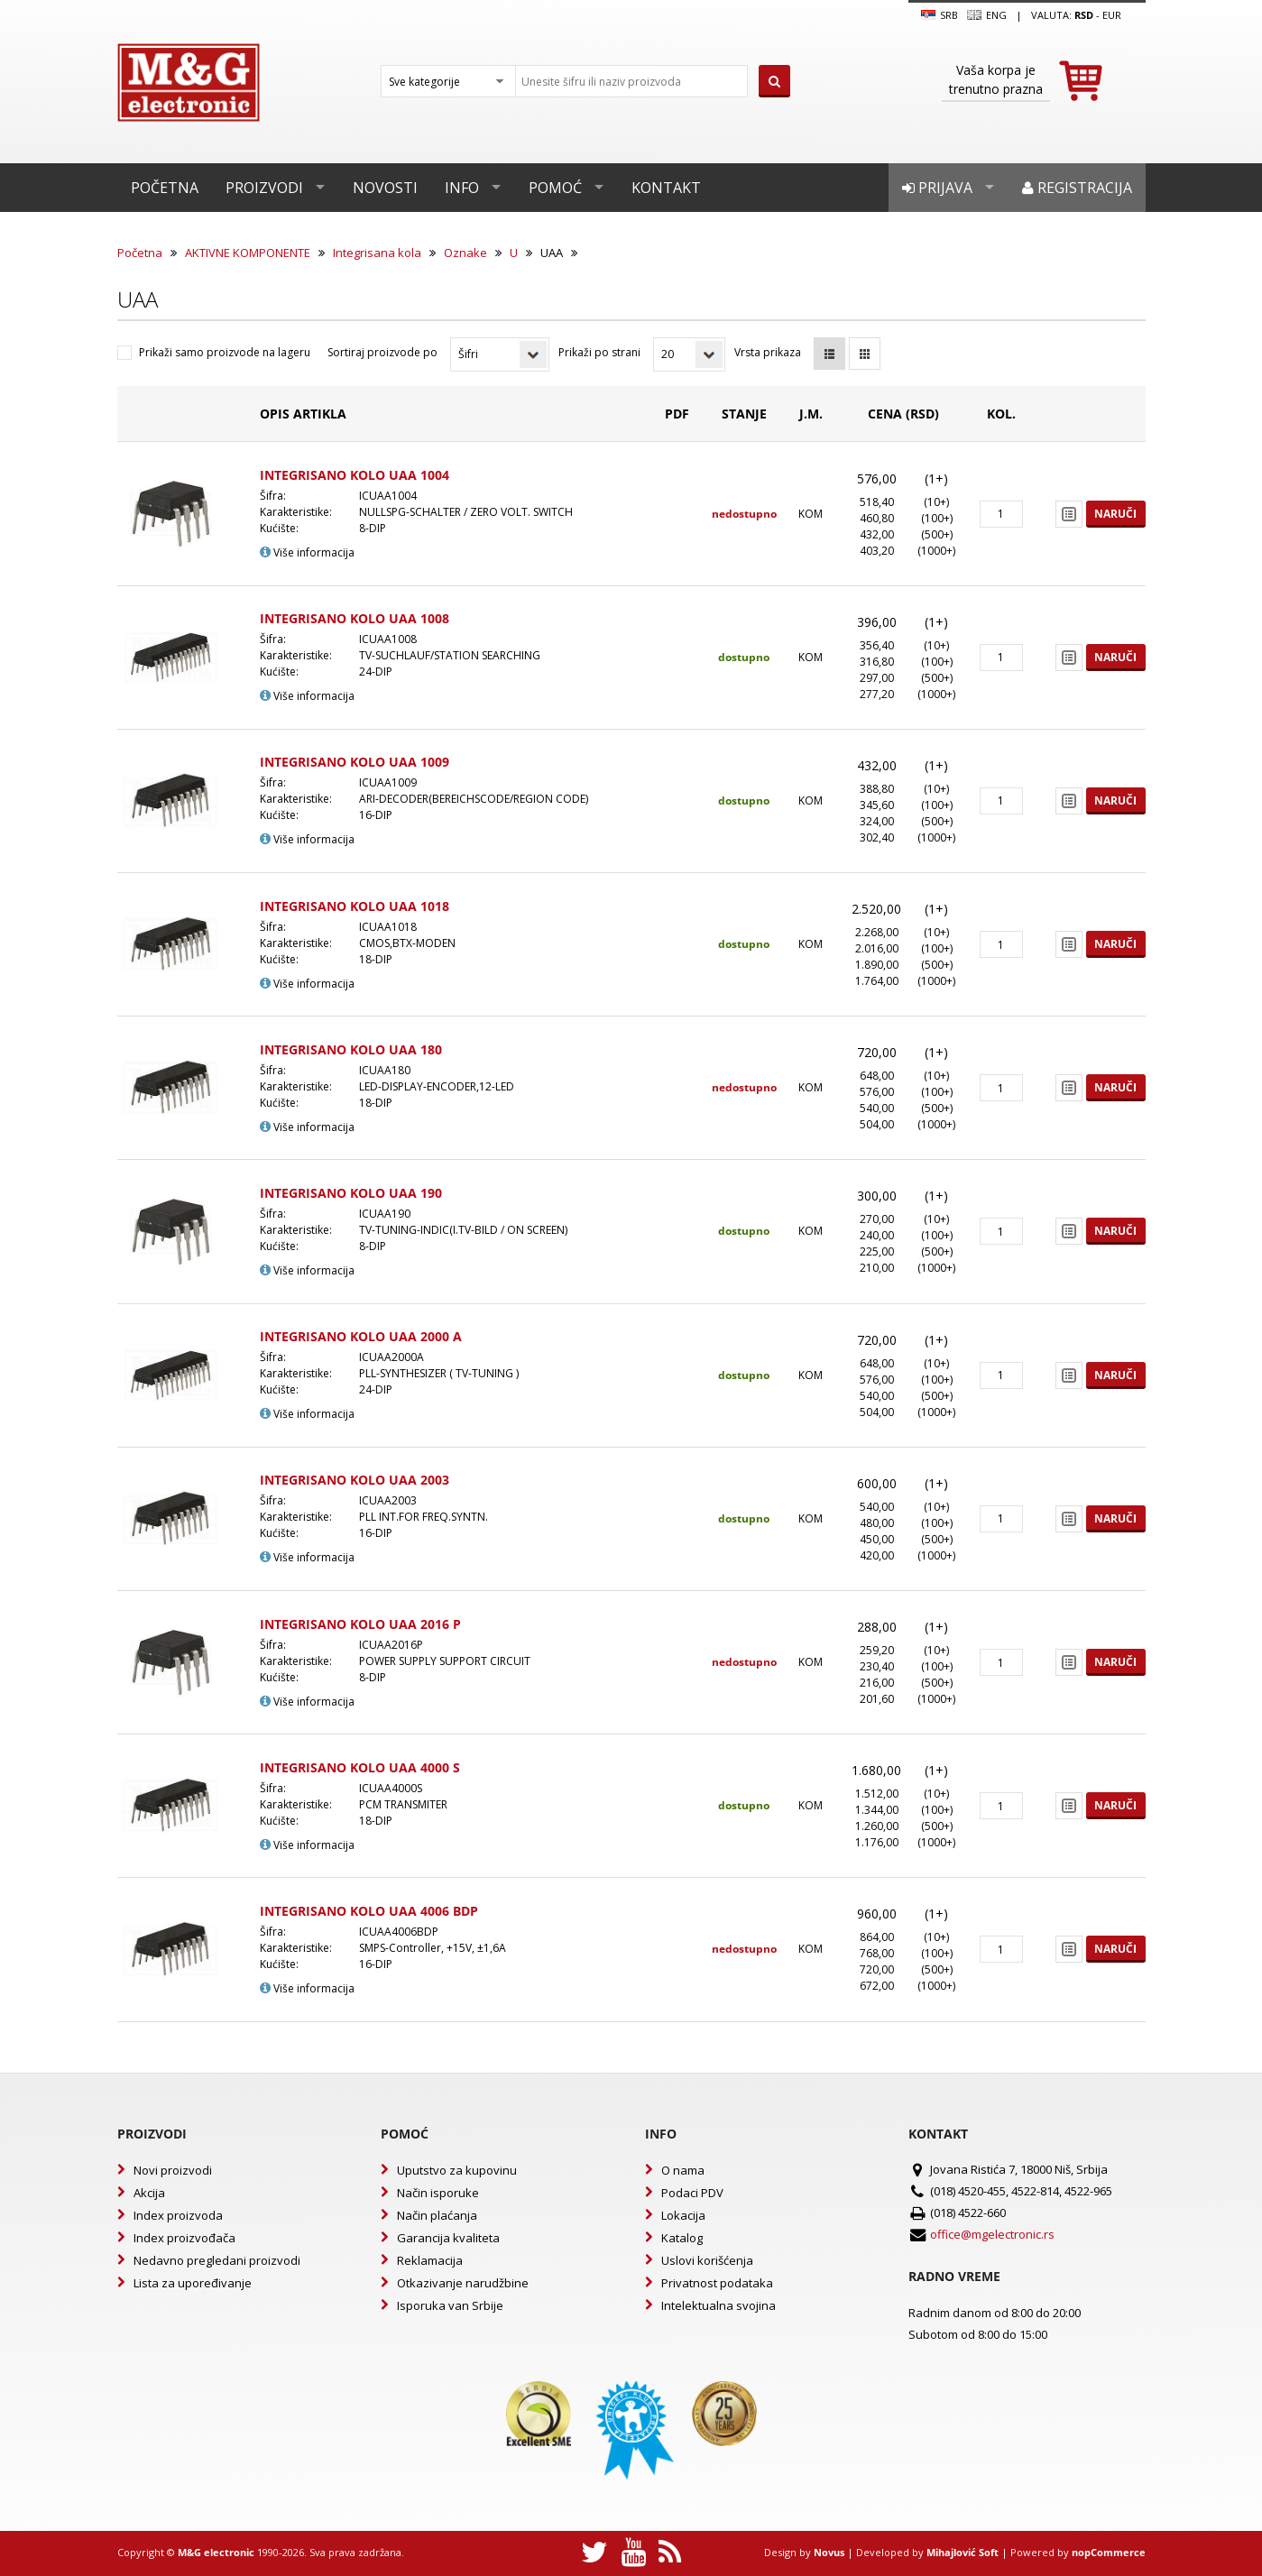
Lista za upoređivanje (193, 2283)
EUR (1111, 15)
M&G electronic (216, 2552)
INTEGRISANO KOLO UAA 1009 (354, 761)
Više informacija (307, 552)
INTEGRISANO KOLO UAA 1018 (354, 906)
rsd (1083, 15)
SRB (939, 15)
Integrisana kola (377, 252)
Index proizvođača (184, 2238)
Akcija (149, 2193)
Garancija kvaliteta (448, 2238)
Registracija (1077, 188)
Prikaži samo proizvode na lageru (224, 352)
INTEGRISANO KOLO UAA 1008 (354, 618)
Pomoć (555, 188)
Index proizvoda (178, 2215)
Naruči (1115, 513)
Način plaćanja (437, 2215)
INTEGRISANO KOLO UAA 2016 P (360, 1624)
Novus (829, 2552)
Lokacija (683, 2215)
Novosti (385, 188)
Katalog (682, 2238)
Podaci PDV (692, 2193)
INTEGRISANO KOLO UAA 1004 (354, 474)
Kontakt (666, 188)
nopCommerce (1109, 2552)
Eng (987, 15)
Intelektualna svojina (718, 2305)
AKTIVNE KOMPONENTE (247, 252)
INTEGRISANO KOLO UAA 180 (351, 1049)
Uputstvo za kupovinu (457, 2170)
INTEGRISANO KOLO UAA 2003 (354, 1479)
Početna (164, 188)
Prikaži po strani (599, 352)
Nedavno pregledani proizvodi (217, 2260)
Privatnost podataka (717, 2283)
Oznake (465, 252)
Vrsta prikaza (767, 352)
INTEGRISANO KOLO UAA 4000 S (360, 1767)
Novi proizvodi (173, 2170)
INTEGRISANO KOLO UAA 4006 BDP (369, 1910)
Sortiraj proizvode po (382, 352)
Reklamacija (430, 2260)
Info (462, 188)
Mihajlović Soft (962, 2552)
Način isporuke (438, 2193)
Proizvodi (264, 188)
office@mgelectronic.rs (992, 2234)
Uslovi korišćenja (707, 2260)
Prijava (937, 188)
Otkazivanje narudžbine (463, 2283)
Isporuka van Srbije (450, 2305)
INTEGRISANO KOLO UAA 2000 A (361, 1336)
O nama (683, 2170)
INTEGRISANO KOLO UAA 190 (351, 1192)
